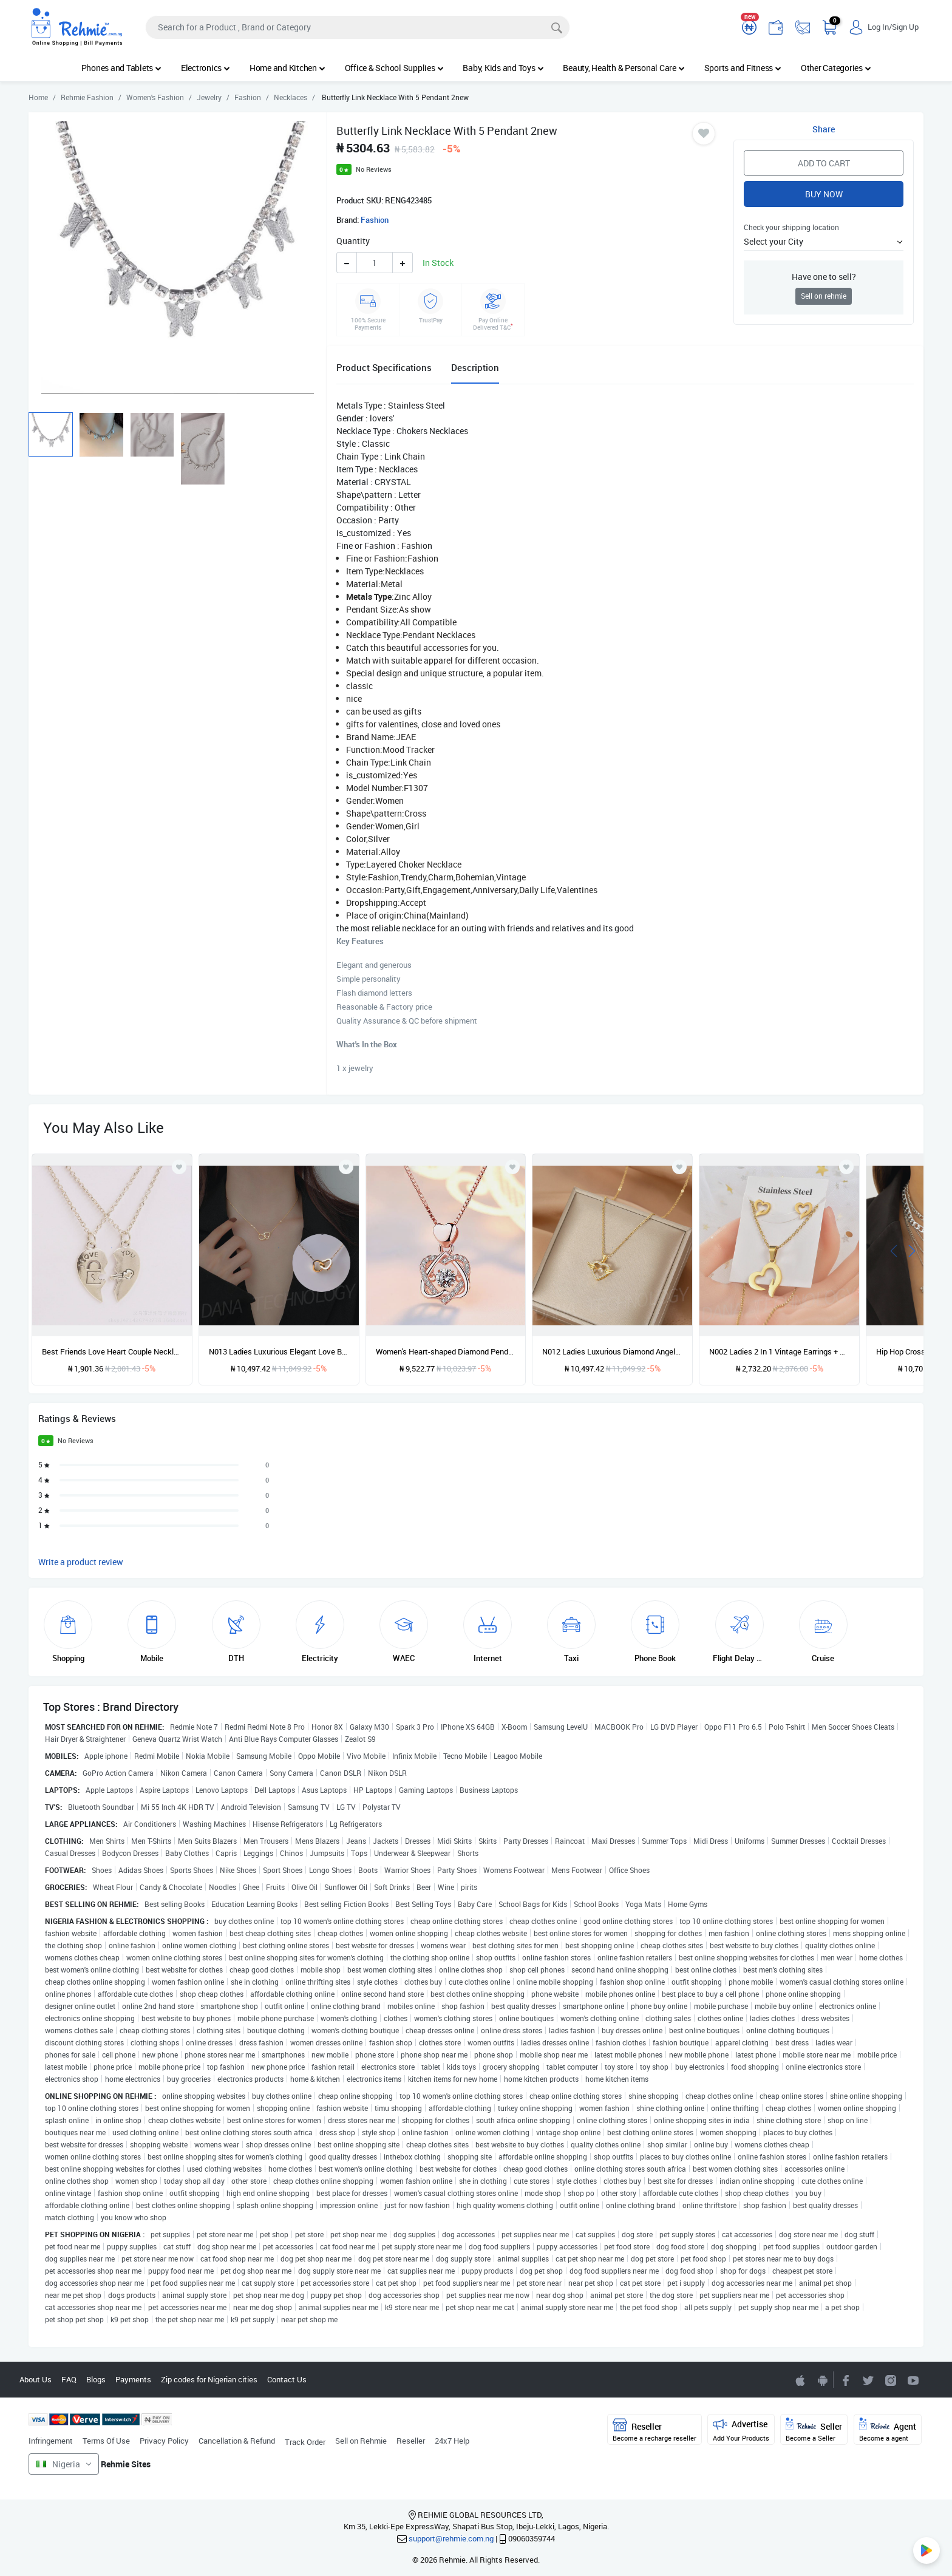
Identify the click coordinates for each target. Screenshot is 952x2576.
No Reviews (374, 169)
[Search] (357, 27)
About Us (35, 2379)
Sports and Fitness (742, 67)
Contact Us (287, 2379)
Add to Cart (824, 163)
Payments (133, 2379)
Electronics (205, 67)
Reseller (410, 2440)
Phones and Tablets (121, 67)
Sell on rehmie (823, 296)
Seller (814, 2430)
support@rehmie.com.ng (451, 2538)
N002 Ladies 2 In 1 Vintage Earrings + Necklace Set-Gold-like (779, 1351)
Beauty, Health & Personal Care (623, 67)
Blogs (96, 2379)
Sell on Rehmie (361, 2440)
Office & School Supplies (394, 67)
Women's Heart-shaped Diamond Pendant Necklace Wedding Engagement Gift (446, 1351)
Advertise (741, 2430)
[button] (823, 241)
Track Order (305, 2441)
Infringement (51, 2440)
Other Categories (836, 67)
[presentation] (893, 1249)
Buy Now (824, 194)
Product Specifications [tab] (384, 367)
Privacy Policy (164, 2440)
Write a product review (80, 1562)
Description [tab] (475, 367)
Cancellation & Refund (237, 2440)
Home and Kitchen (287, 67)
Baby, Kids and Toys (503, 67)
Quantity (353, 240)
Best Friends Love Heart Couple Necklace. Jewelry (112, 1351)
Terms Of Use (106, 2440)
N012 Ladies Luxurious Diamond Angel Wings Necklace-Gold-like (612, 1351)
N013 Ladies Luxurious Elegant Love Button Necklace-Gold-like (279, 1351)
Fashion (375, 219)
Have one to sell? (824, 276)
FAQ (68, 2379)
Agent (887, 2430)
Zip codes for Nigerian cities (209, 2379)
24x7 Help (452, 2440)
